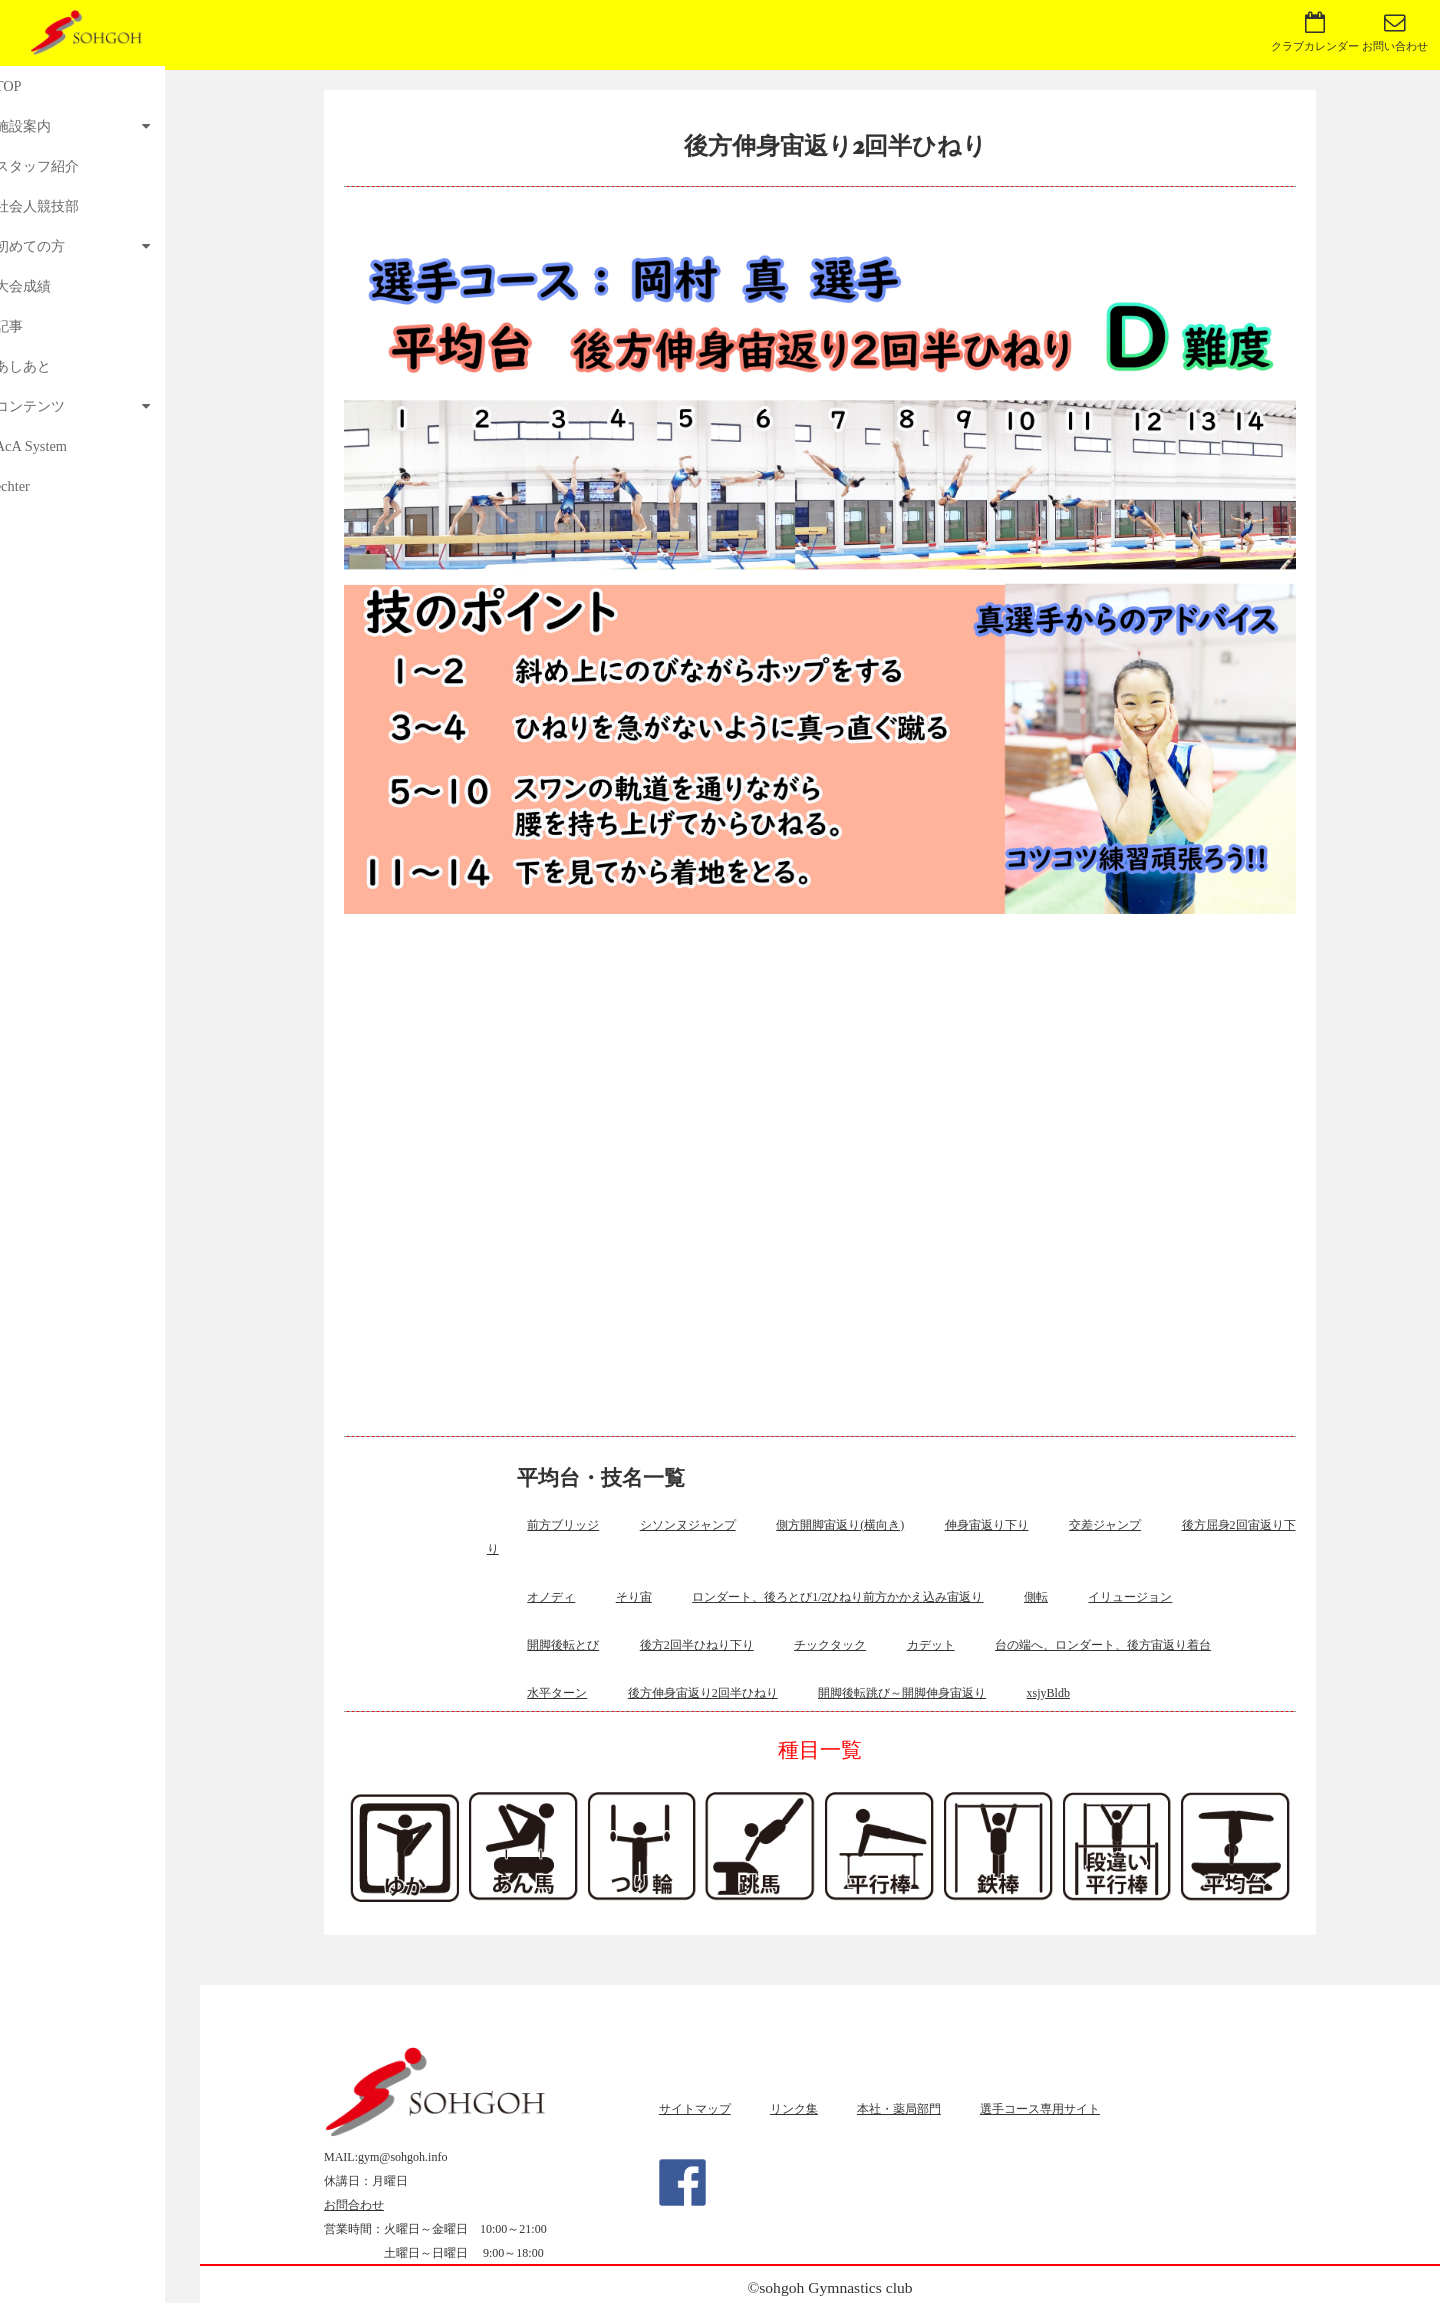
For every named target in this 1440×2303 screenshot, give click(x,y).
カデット (931, 1645)
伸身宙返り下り (987, 1525)
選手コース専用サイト (1040, 2109)
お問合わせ (354, 2205)
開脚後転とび (563, 1645)
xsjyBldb (1048, 1693)
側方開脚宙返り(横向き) (840, 1525)
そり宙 (634, 1597)
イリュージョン (1130, 1597)
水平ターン (557, 1693)
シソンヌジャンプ (688, 1525)
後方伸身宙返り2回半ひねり (703, 1693)
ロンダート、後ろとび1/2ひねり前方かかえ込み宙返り (837, 1597)
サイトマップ (695, 2109)
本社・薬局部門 (899, 2109)
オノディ (551, 1597)
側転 (1036, 1597)
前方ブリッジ (563, 1525)
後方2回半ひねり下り (697, 1645)
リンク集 (794, 2109)
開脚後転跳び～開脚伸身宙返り (902, 1693)
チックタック (830, 1645)
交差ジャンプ (1105, 1525)
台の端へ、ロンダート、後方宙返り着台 (1103, 1645)
